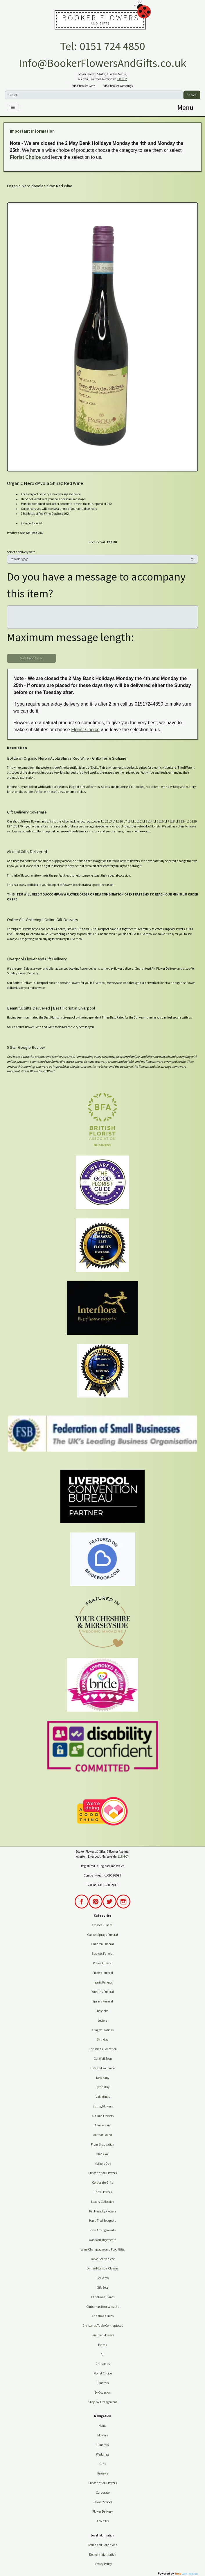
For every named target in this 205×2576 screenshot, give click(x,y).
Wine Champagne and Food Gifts (103, 2249)
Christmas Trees (103, 2316)
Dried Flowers (102, 2192)
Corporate (102, 2492)
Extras (102, 2345)
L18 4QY (122, 79)
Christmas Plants (102, 2297)
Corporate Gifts (102, 2182)
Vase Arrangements (103, 2230)
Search (192, 95)
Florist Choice (25, 157)
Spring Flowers (103, 2106)
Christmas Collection (103, 2049)
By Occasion (102, 2392)
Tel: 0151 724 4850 (102, 46)
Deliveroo (102, 2278)
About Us (103, 2521)
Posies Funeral (102, 1963)
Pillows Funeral (102, 1973)
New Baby (102, 2078)
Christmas (103, 2364)
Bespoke (102, 2011)
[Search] (94, 95)
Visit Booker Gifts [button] (83, 86)
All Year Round (102, 2135)
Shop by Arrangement (102, 2402)
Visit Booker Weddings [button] (118, 86)
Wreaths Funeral (102, 1992)
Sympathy (102, 2087)
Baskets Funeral (103, 1954)
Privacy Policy (102, 2564)
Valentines (103, 2097)
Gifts (102, 2464)
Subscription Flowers (102, 2173)
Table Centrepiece (103, 2259)
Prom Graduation (102, 2144)
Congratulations (103, 2030)
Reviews (102, 2473)
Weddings (102, 2454)
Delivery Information (102, 2554)
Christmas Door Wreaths (102, 2307)
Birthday (102, 2039)
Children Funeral (102, 1944)
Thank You (102, 2154)
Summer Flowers (102, 2335)
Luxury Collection (102, 2202)
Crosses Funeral (102, 1925)
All (102, 2354)
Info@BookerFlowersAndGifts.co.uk (102, 63)
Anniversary (103, 2125)
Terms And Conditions (102, 2545)
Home (102, 2426)
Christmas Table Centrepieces (102, 2326)
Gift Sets (102, 2287)
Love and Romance (102, 2068)
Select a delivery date (21, 552)
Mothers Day (102, 2164)
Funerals (103, 2383)
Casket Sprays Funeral (102, 1935)
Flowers (102, 2435)
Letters (102, 2020)
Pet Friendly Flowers (102, 2211)
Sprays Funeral (102, 2001)
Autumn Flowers (103, 2116)
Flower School (102, 2502)
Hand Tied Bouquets (102, 2221)
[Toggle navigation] (13, 107)
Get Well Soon (102, 2059)
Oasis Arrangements (102, 2240)
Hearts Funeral (103, 1982)
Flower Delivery (102, 2511)
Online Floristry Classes (102, 2268)
